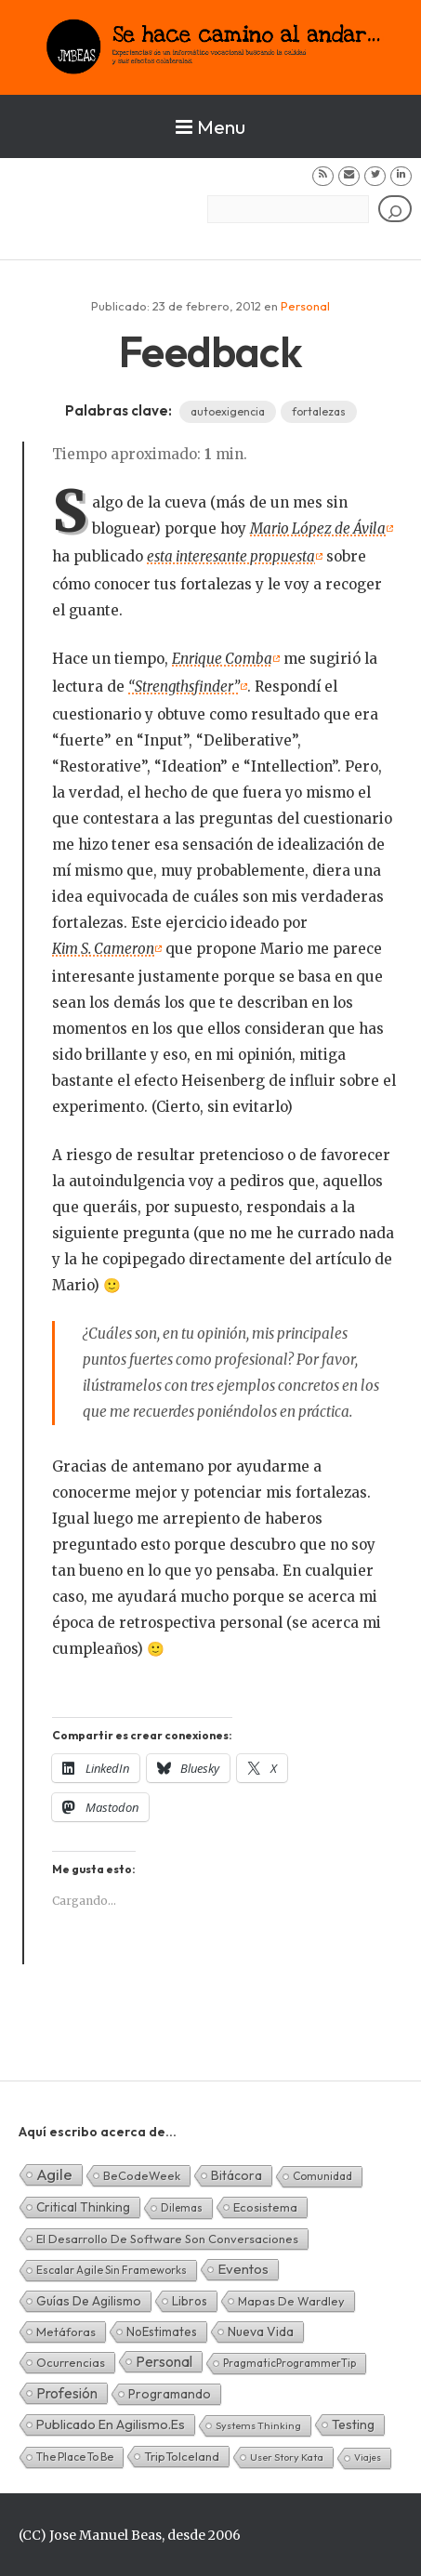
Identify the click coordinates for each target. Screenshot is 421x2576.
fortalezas (319, 411)
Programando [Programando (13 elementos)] (169, 2393)
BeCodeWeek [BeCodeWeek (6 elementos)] (141, 2175)
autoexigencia (228, 411)
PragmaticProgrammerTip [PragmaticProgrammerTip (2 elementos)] (289, 2363)
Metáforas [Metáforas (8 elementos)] (66, 2331)
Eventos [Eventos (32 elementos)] (243, 2269)
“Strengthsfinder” (184, 686)
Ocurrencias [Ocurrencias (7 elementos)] (70, 2362)
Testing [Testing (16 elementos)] (353, 2424)
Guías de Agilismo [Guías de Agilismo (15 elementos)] (88, 2300)
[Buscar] (395, 208)
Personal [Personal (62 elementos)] (164, 2361)
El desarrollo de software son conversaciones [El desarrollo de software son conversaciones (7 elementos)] (167, 2238)
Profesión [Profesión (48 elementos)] (67, 2393)
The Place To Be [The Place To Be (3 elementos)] (74, 2457)
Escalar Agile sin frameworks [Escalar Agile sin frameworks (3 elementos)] (111, 2270)
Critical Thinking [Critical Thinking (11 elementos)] (83, 2207)
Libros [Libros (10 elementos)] (189, 2300)
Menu (210, 126)
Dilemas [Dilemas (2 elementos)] (182, 2207)
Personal (305, 305)
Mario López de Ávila (318, 528)
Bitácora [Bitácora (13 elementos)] (236, 2175)
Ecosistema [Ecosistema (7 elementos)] (265, 2207)
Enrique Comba (222, 658)
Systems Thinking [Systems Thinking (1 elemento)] (258, 2425)
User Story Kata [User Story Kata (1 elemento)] (286, 2457)
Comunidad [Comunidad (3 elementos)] (322, 2176)
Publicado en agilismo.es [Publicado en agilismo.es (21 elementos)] (110, 2424)
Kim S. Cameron (103, 949)
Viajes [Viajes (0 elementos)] (367, 2457)
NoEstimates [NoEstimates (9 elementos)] (161, 2331)
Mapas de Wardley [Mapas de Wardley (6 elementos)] (291, 2300)
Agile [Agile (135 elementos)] (54, 2174)
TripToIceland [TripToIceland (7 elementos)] (181, 2456)
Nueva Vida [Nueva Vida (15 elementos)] (261, 2331)
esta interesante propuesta (231, 556)
